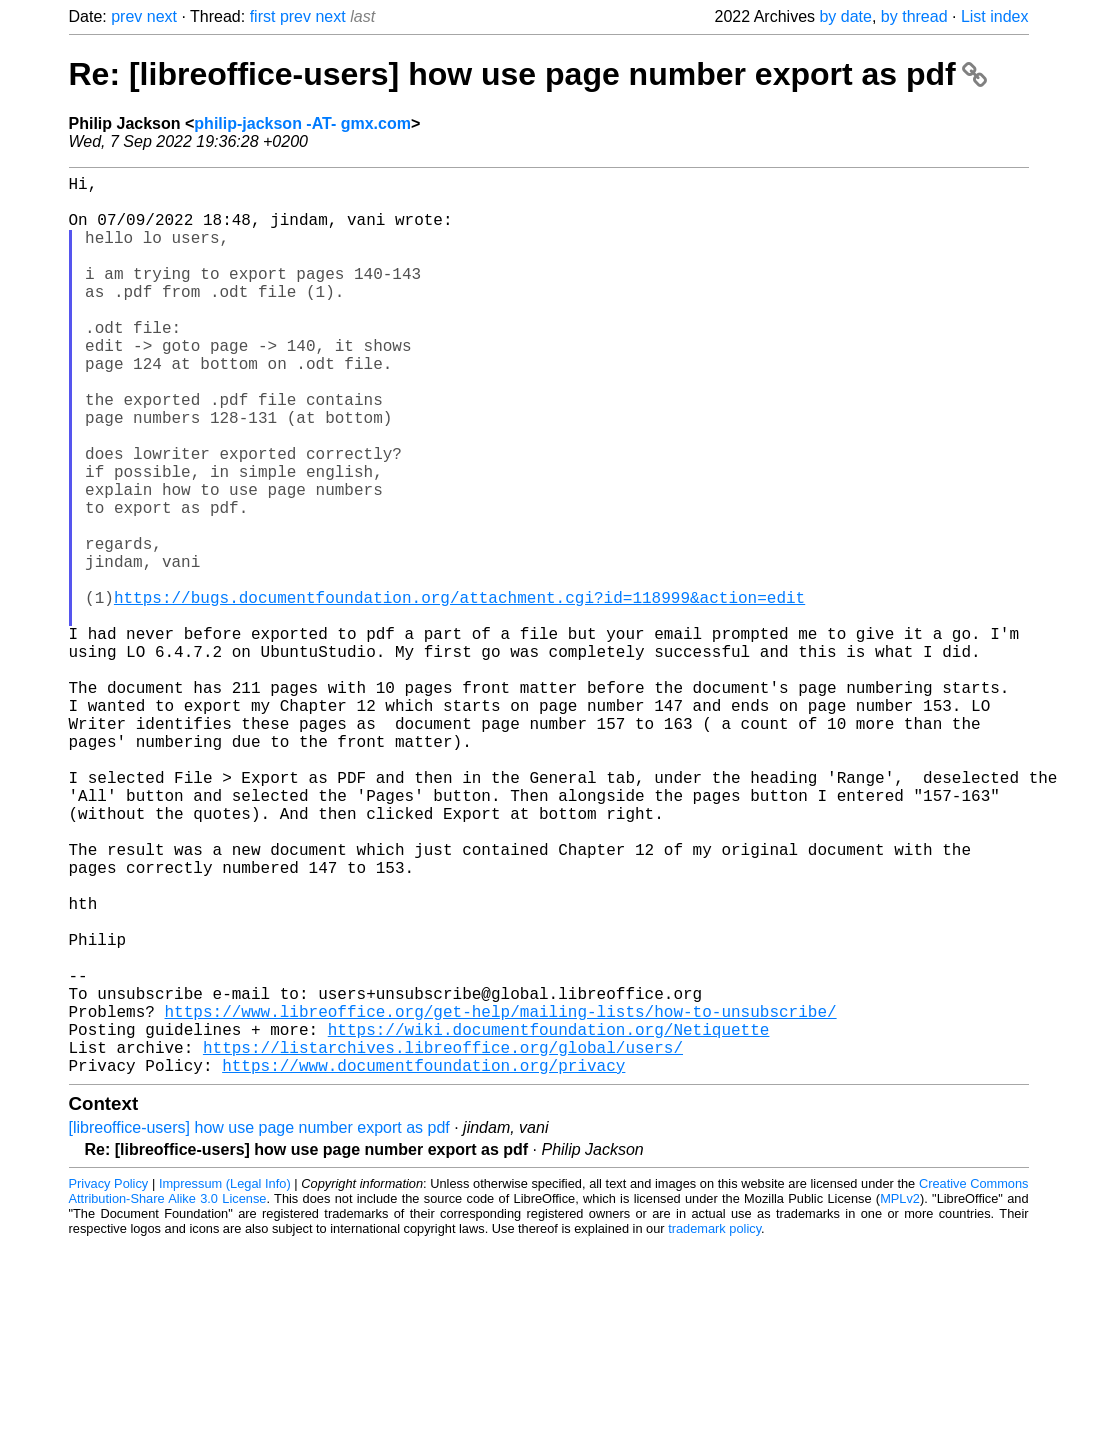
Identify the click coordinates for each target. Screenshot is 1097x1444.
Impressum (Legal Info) (225, 1383)
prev (126, 16)
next (162, 16)
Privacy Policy (109, 1383)
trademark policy (714, 1428)
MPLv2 (900, 1398)
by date (845, 16)
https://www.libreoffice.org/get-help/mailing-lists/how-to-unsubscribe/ (501, 1199)
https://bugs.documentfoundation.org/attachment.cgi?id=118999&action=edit (459, 693)
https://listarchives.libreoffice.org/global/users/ (443, 1243)
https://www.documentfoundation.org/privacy (423, 1265)
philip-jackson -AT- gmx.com (302, 123)
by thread (914, 16)
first (263, 16)
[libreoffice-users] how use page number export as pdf (259, 1327)
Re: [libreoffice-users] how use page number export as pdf (528, 74)
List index (995, 16)
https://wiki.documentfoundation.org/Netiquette (549, 1221)
